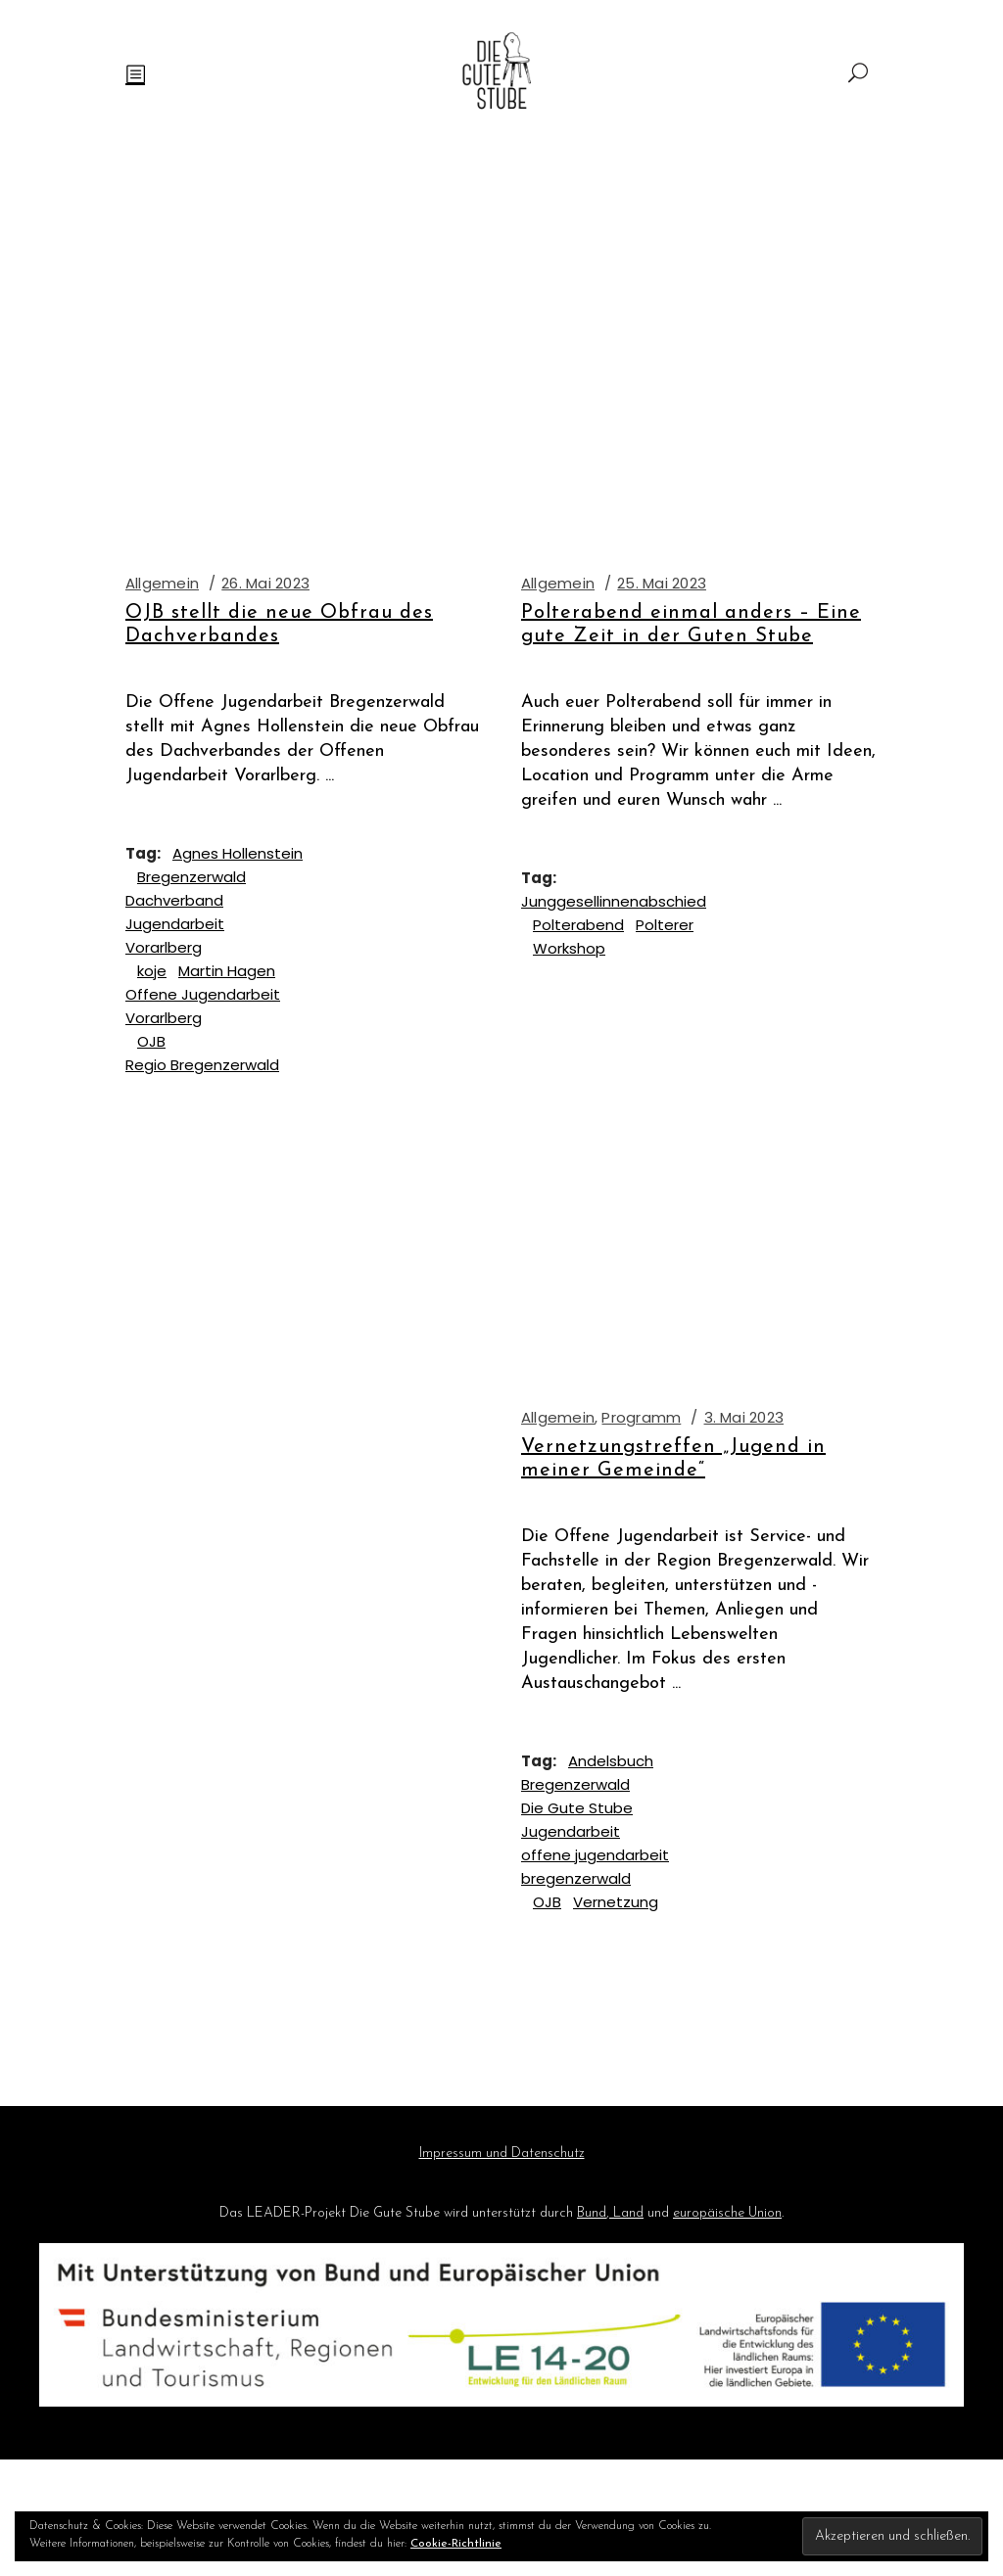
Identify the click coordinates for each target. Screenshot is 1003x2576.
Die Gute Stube (577, 1808)
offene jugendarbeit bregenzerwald (595, 1867)
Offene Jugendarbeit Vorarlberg (202, 1006)
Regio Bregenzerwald (202, 1064)
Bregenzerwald (191, 876)
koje (152, 970)
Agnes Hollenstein (237, 853)
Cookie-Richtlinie (456, 2544)
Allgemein (162, 583)
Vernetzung (615, 1902)
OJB (151, 1041)
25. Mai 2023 (661, 583)
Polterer (664, 924)
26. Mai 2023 (265, 583)
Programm (641, 1417)
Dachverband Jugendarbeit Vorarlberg (174, 924)
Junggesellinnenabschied (613, 901)
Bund (591, 2213)
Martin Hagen (226, 970)
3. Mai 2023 (744, 1417)
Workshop (569, 948)
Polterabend (578, 924)
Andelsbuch (610, 1761)
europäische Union (727, 2213)
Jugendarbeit (570, 1831)
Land (626, 2213)
